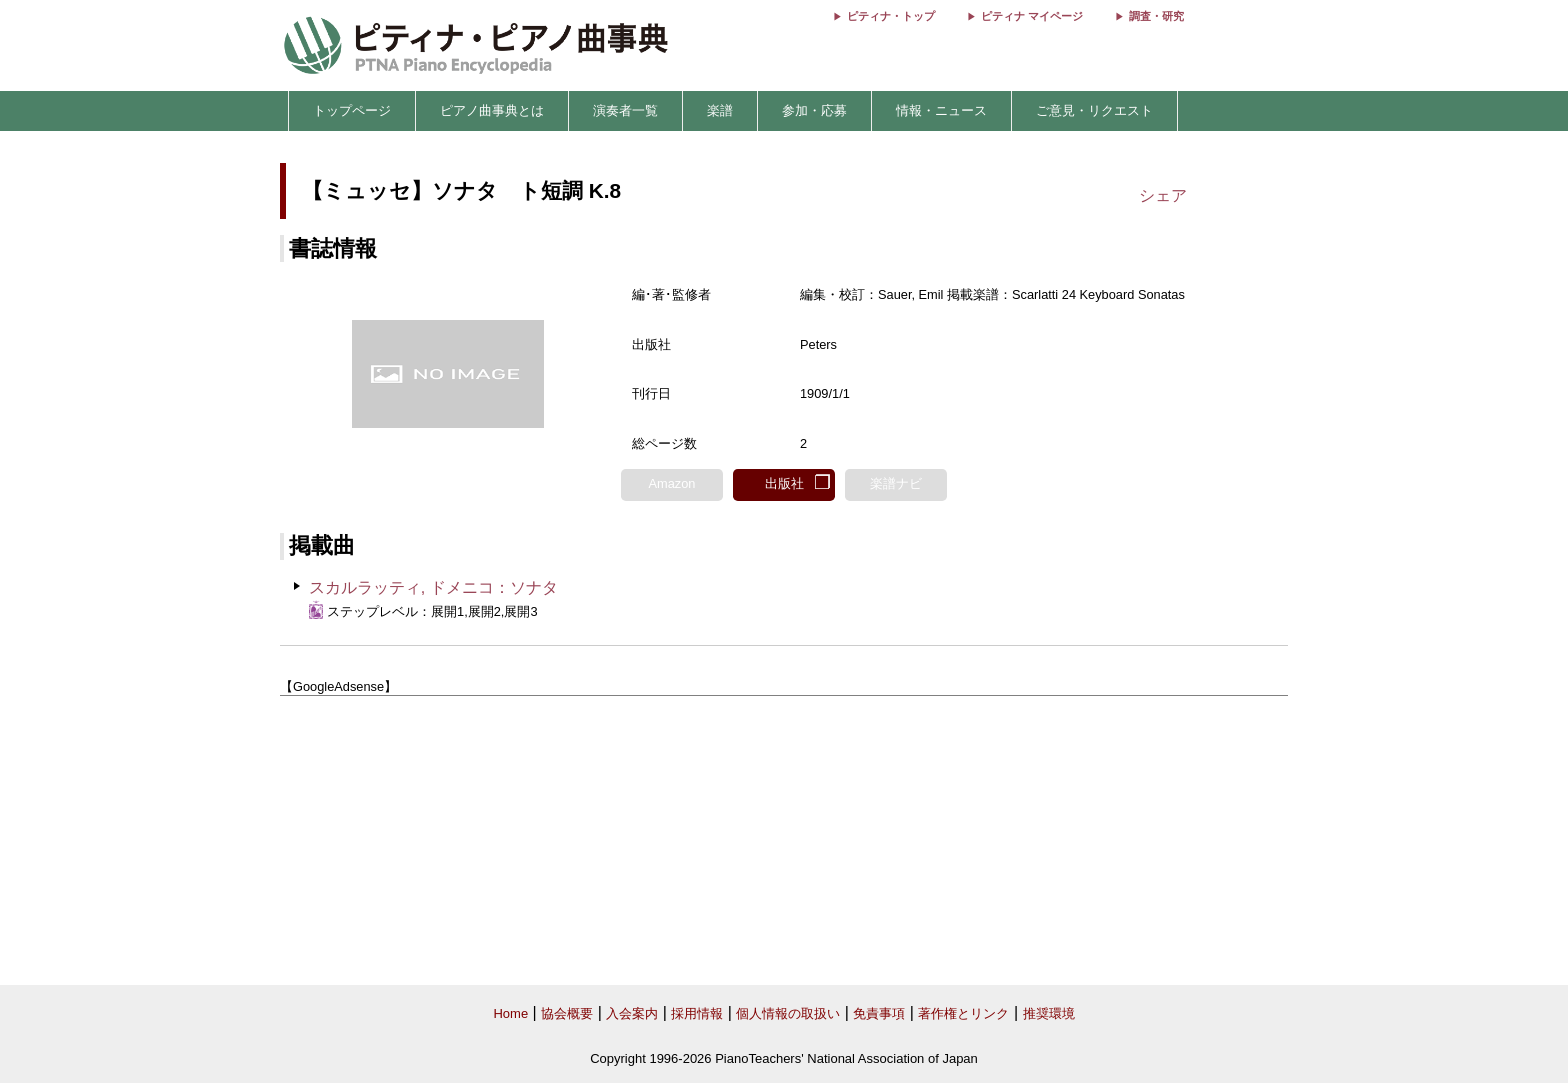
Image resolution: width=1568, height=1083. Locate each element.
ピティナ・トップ (891, 16)
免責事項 (879, 1013)
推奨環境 (1049, 1013)
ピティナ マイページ (1032, 16)
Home (510, 1013)
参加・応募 (814, 110)
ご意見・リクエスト (1094, 110)
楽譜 (720, 110)
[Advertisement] (784, 841)
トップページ (352, 110)
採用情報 (697, 1013)
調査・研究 (1156, 16)
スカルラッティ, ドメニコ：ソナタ (433, 587)
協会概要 (567, 1013)
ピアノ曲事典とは (492, 110)
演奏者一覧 (625, 110)
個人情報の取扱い (788, 1013)
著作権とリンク (963, 1013)
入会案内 (632, 1013)
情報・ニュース (941, 110)
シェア (1163, 195)
